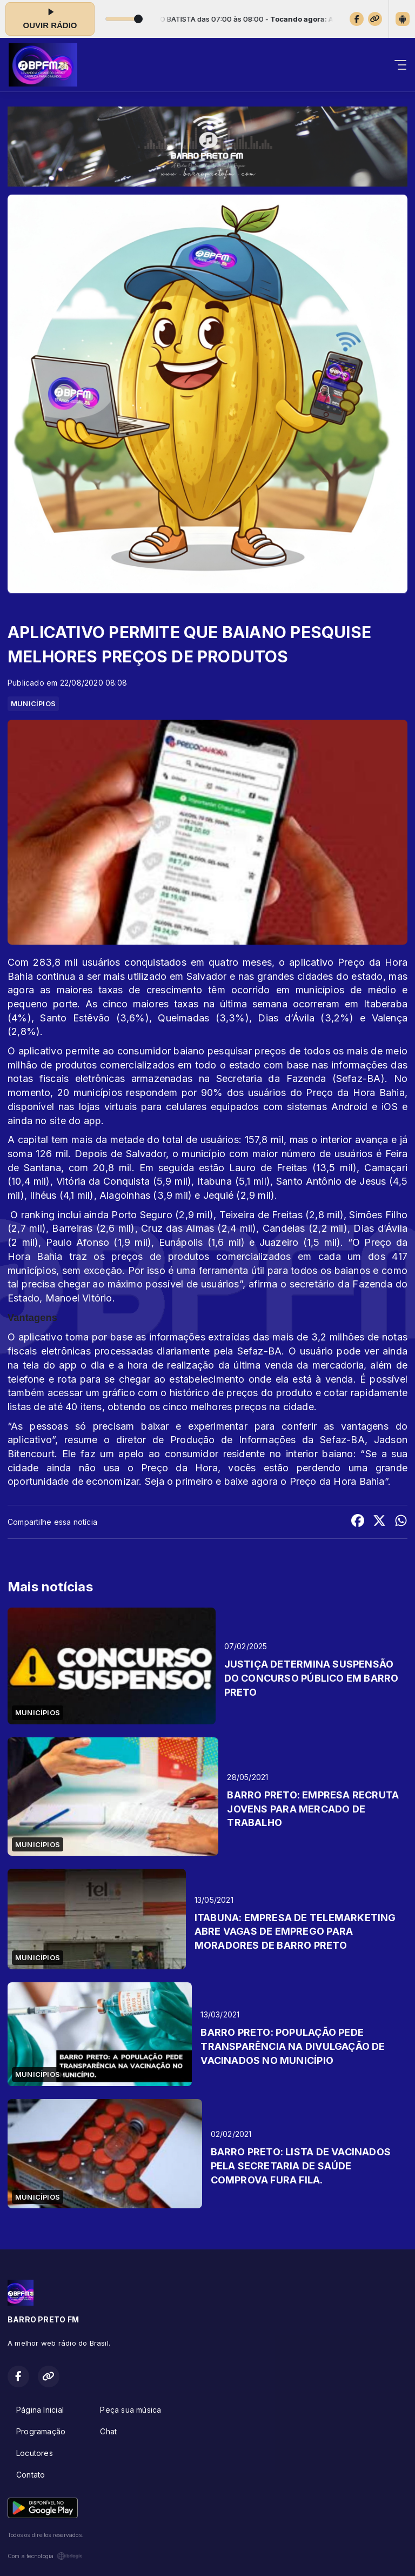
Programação (40, 2431)
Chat (108, 2431)
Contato (30, 2474)
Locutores (34, 2453)
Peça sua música (130, 2409)
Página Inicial (40, 2409)
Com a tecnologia (45, 2556)
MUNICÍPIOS (33, 703)
